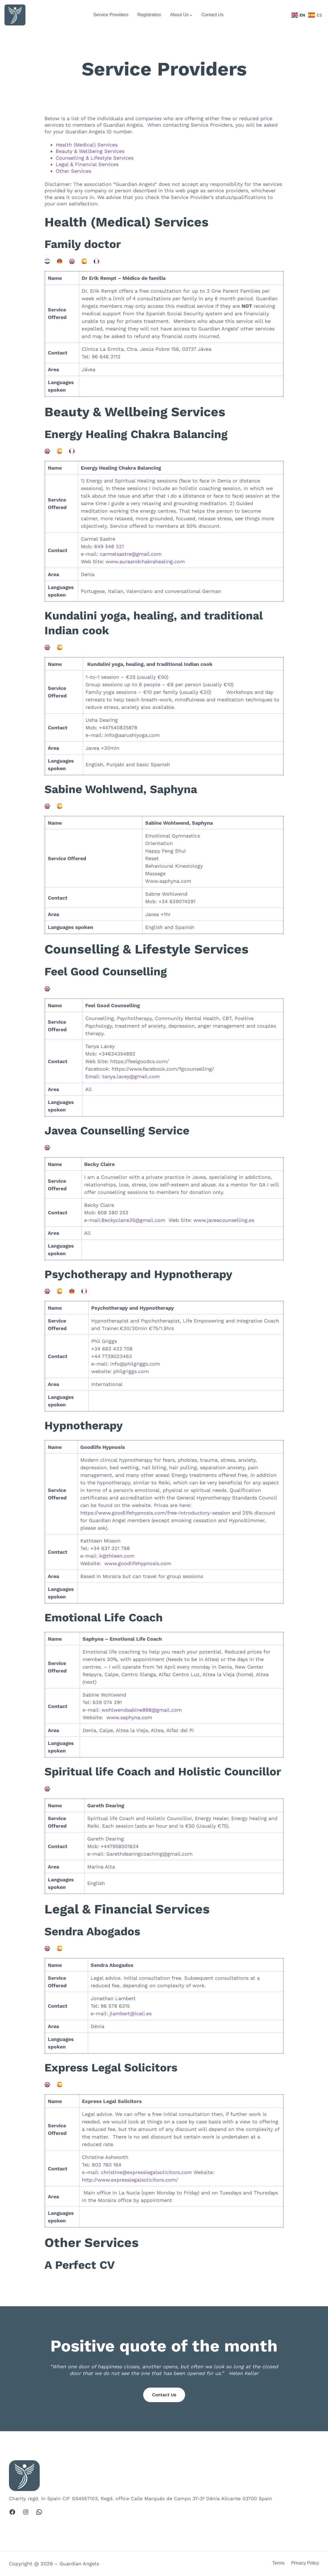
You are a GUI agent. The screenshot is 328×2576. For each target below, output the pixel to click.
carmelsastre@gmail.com (131, 554)
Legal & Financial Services (87, 164)
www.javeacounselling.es (224, 1220)
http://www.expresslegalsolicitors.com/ (130, 2180)
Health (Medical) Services (86, 145)
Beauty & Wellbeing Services (90, 151)
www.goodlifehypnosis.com (137, 1563)
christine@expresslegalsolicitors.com (147, 2172)
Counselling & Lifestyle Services (94, 158)
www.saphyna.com (129, 1717)
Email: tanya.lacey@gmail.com (122, 1076)
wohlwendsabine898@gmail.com (142, 1710)
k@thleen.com (116, 1556)
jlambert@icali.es (131, 2013)
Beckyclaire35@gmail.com (133, 1220)
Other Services (73, 171)
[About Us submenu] (191, 15)
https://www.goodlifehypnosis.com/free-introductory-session (155, 1513)
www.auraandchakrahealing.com (145, 561)
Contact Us (164, 2394)
